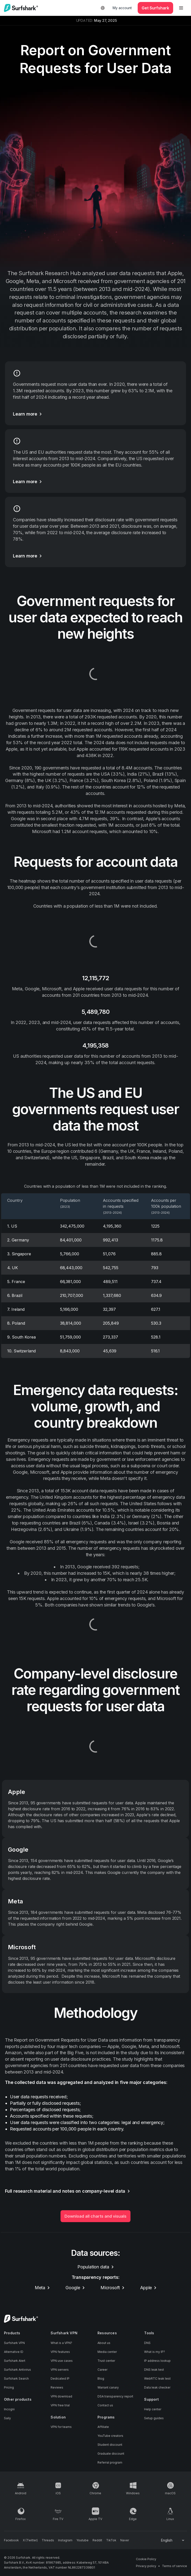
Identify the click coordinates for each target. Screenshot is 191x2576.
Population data (95, 2266)
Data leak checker (157, 2387)
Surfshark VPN (14, 2343)
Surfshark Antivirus (17, 2369)
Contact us (105, 2405)
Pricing (9, 2387)
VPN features (60, 2352)
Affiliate (103, 2427)
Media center (107, 2352)
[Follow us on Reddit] (97, 2540)
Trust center (106, 2361)
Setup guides (154, 2418)
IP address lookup (157, 2361)
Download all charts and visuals (95, 2216)
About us (103, 2343)
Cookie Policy (146, 2559)
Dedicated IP (60, 2378)
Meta (42, 2287)
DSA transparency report (115, 2396)
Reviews (57, 2387)
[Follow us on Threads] (48, 2540)
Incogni (9, 2409)
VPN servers (60, 2369)
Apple (148, 2287)
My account (122, 8)
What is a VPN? (61, 2343)
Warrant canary (108, 2387)
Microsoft (112, 2287)
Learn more (27, 414)
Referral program (109, 2462)
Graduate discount (110, 2453)
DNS (147, 2343)
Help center (152, 2409)
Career (102, 2369)
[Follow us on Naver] (124, 2540)
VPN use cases (62, 2361)
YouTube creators (110, 2436)
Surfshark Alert (14, 2361)
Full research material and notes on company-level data (67, 2191)
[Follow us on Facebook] (11, 2540)
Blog (100, 2378)
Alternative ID (13, 2352)
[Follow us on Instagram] (65, 2540)
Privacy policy (146, 2566)
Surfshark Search (16, 2378)
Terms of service (174, 2566)
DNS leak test (154, 2369)
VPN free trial (60, 2405)
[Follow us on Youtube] (82, 2540)
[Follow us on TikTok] (111, 2540)
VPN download (61, 2396)
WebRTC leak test (157, 2378)
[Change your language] (173, 2540)
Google (75, 2287)
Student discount (109, 2444)
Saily (7, 2418)
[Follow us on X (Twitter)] (30, 2540)
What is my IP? (154, 2352)
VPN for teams (61, 2427)
